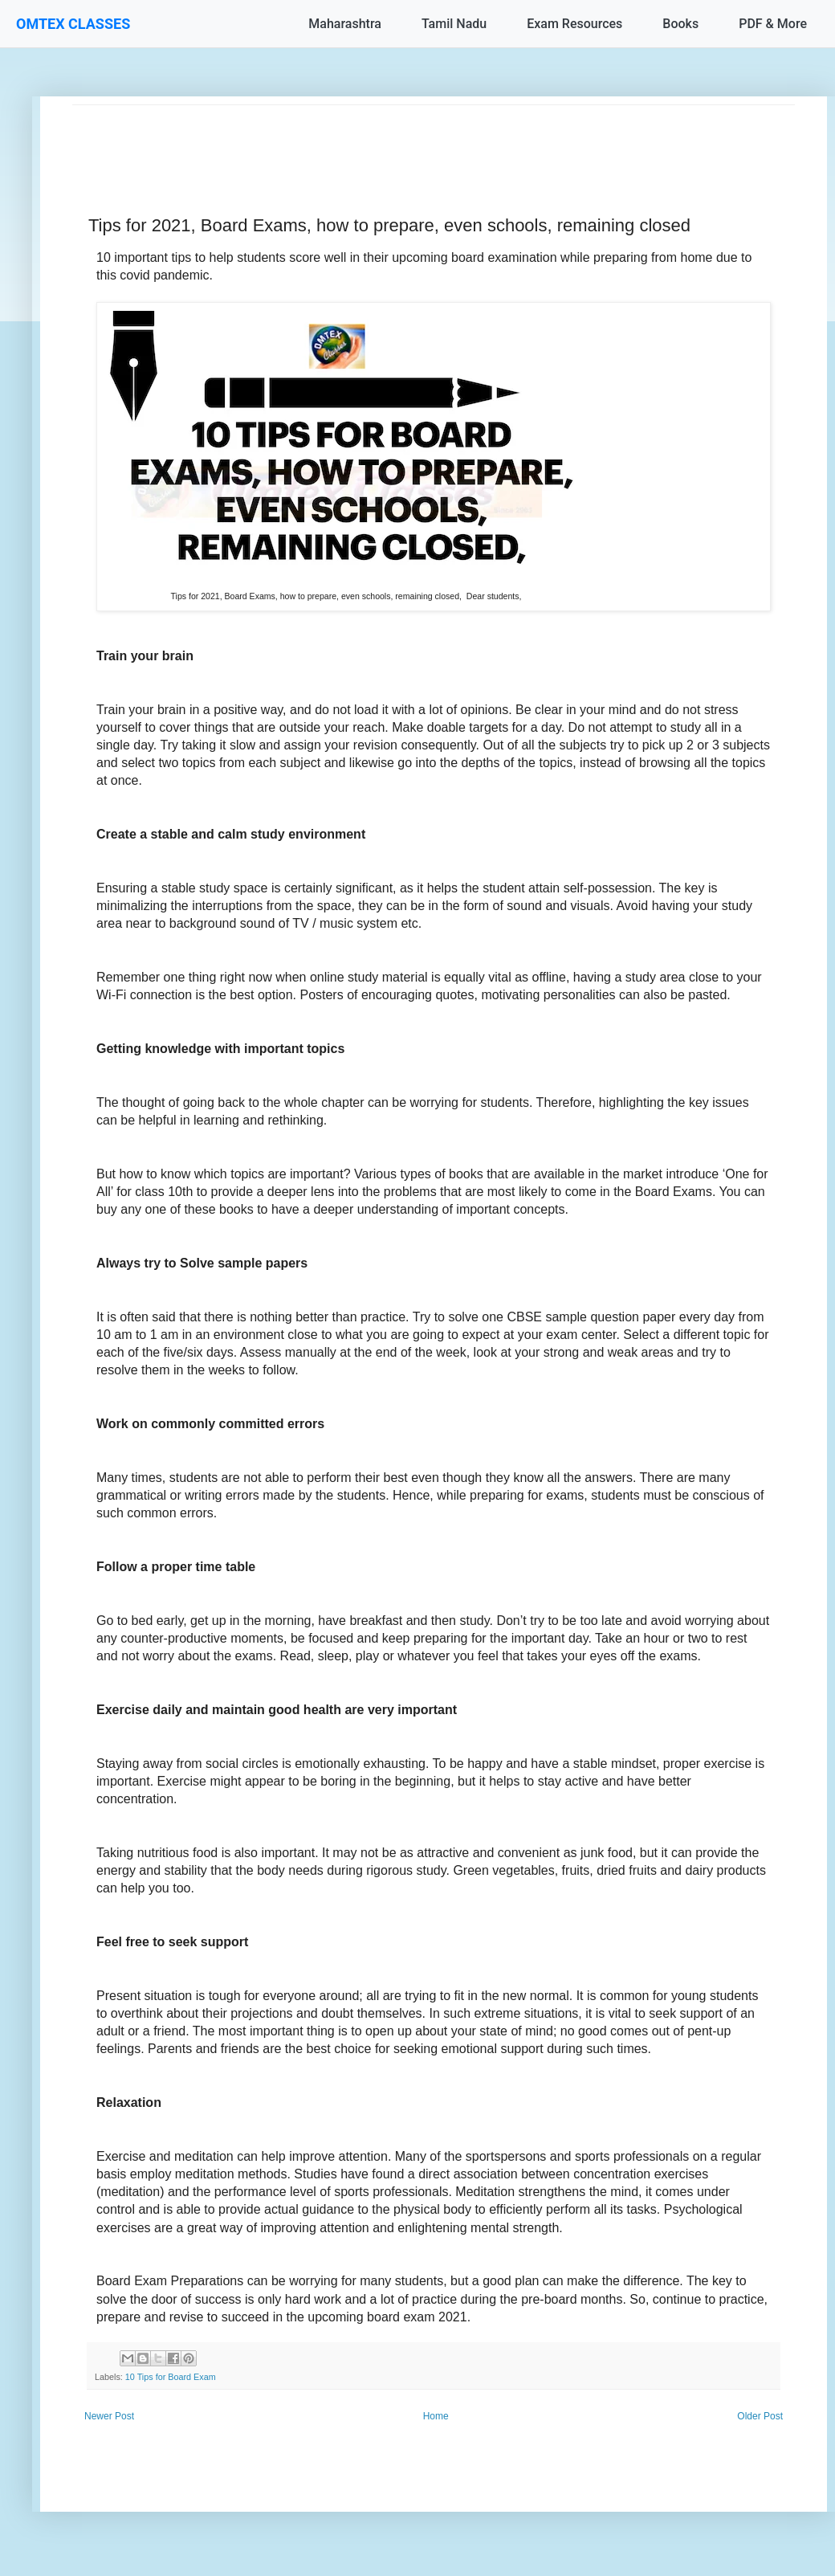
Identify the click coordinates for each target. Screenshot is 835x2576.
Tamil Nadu (454, 23)
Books (680, 23)
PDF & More (773, 23)
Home (436, 2416)
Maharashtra (344, 23)
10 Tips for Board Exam (170, 2377)
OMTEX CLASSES (73, 23)
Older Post (760, 2416)
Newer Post (109, 2416)
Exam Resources (574, 23)
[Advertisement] (433, 141)
